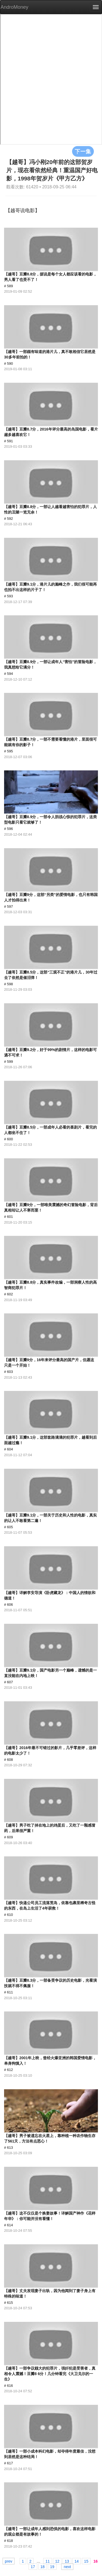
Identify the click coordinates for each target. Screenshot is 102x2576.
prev (8, 2561)
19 (52, 2566)
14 (77, 2561)
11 (47, 2561)
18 (43, 2566)
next (67, 2566)
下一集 (83, 151)
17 (33, 2566)
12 (57, 2561)
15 (86, 2561)
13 (67, 2561)
